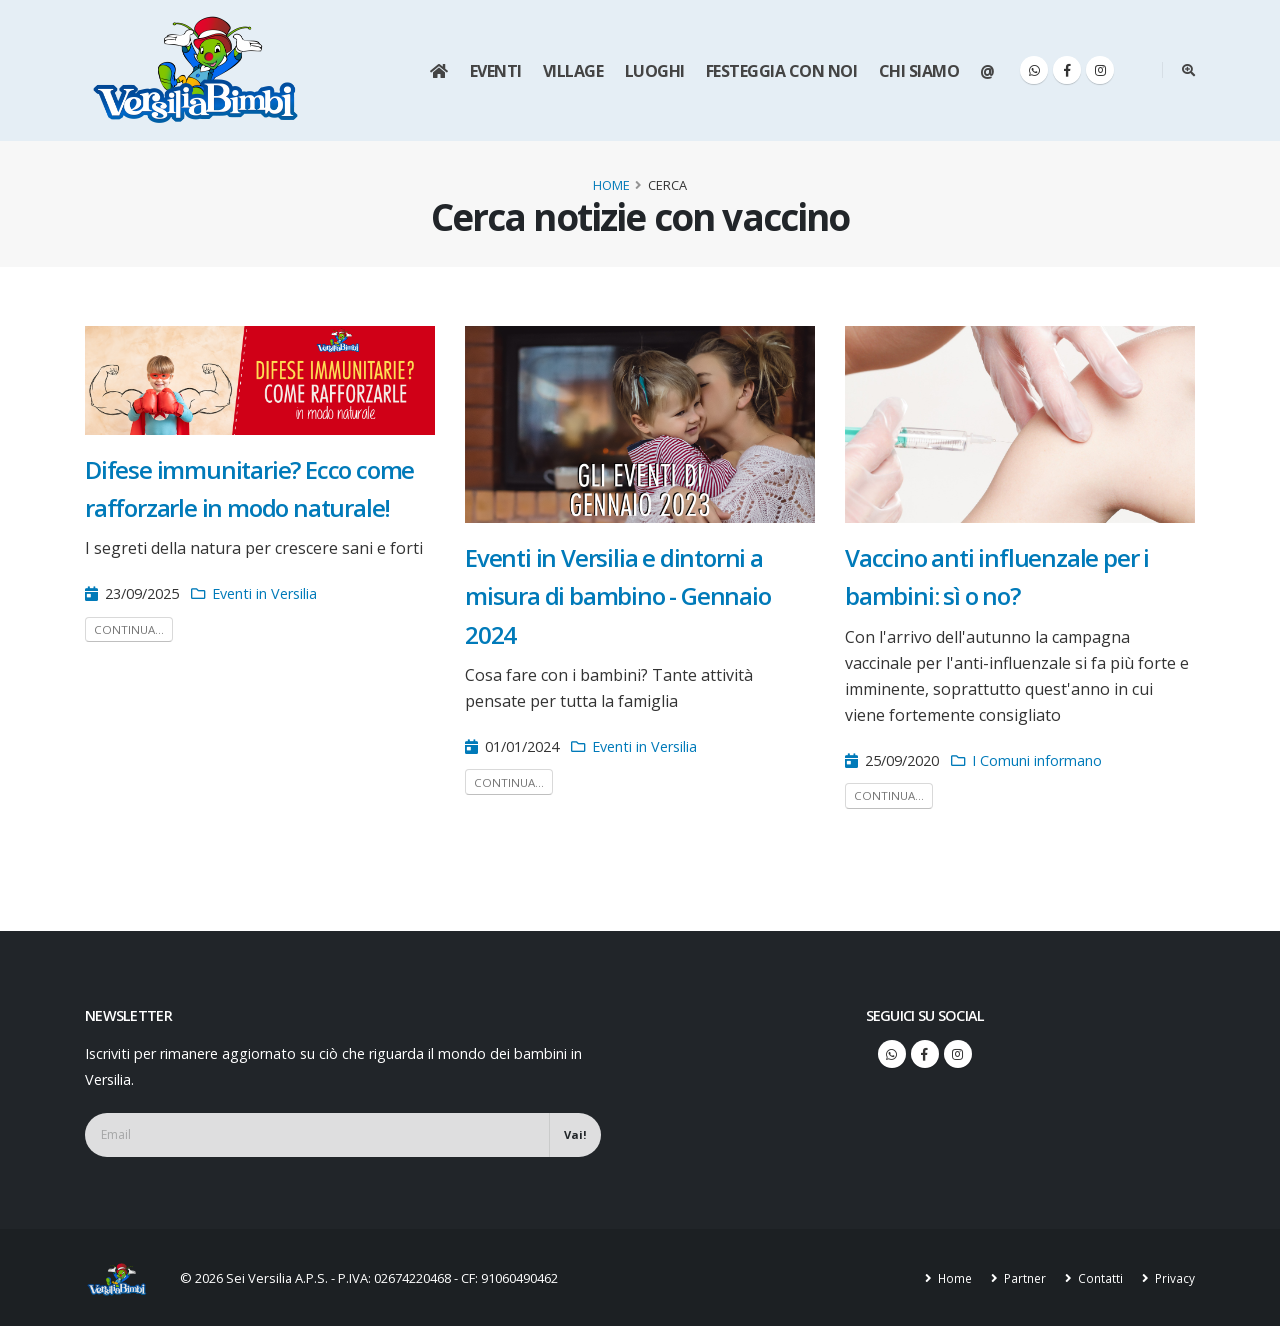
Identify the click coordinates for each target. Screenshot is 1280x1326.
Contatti (1097, 1278)
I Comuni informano (1037, 760)
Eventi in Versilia (264, 593)
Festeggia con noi (782, 71)
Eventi (496, 71)
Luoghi (655, 71)
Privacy (1173, 1278)
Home (611, 185)
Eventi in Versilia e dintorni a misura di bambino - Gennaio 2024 (618, 596)
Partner (1020, 1278)
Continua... (129, 629)
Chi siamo (919, 71)
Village (573, 71)
